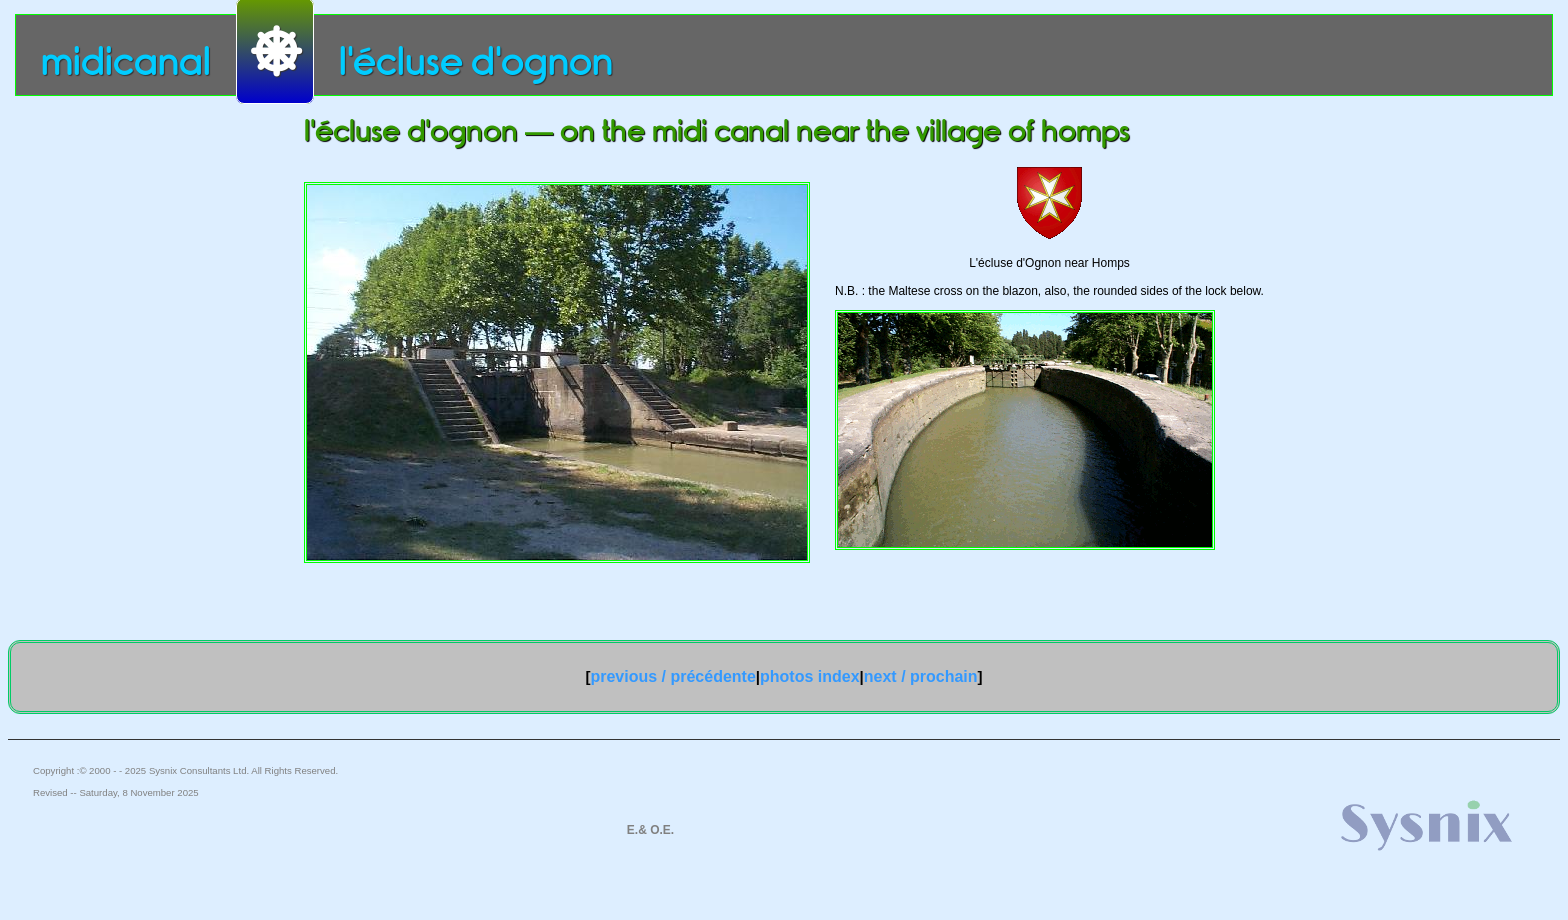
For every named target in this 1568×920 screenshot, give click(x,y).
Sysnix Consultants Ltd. (199, 770)
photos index (810, 676)
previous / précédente (672, 676)
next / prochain (921, 676)
